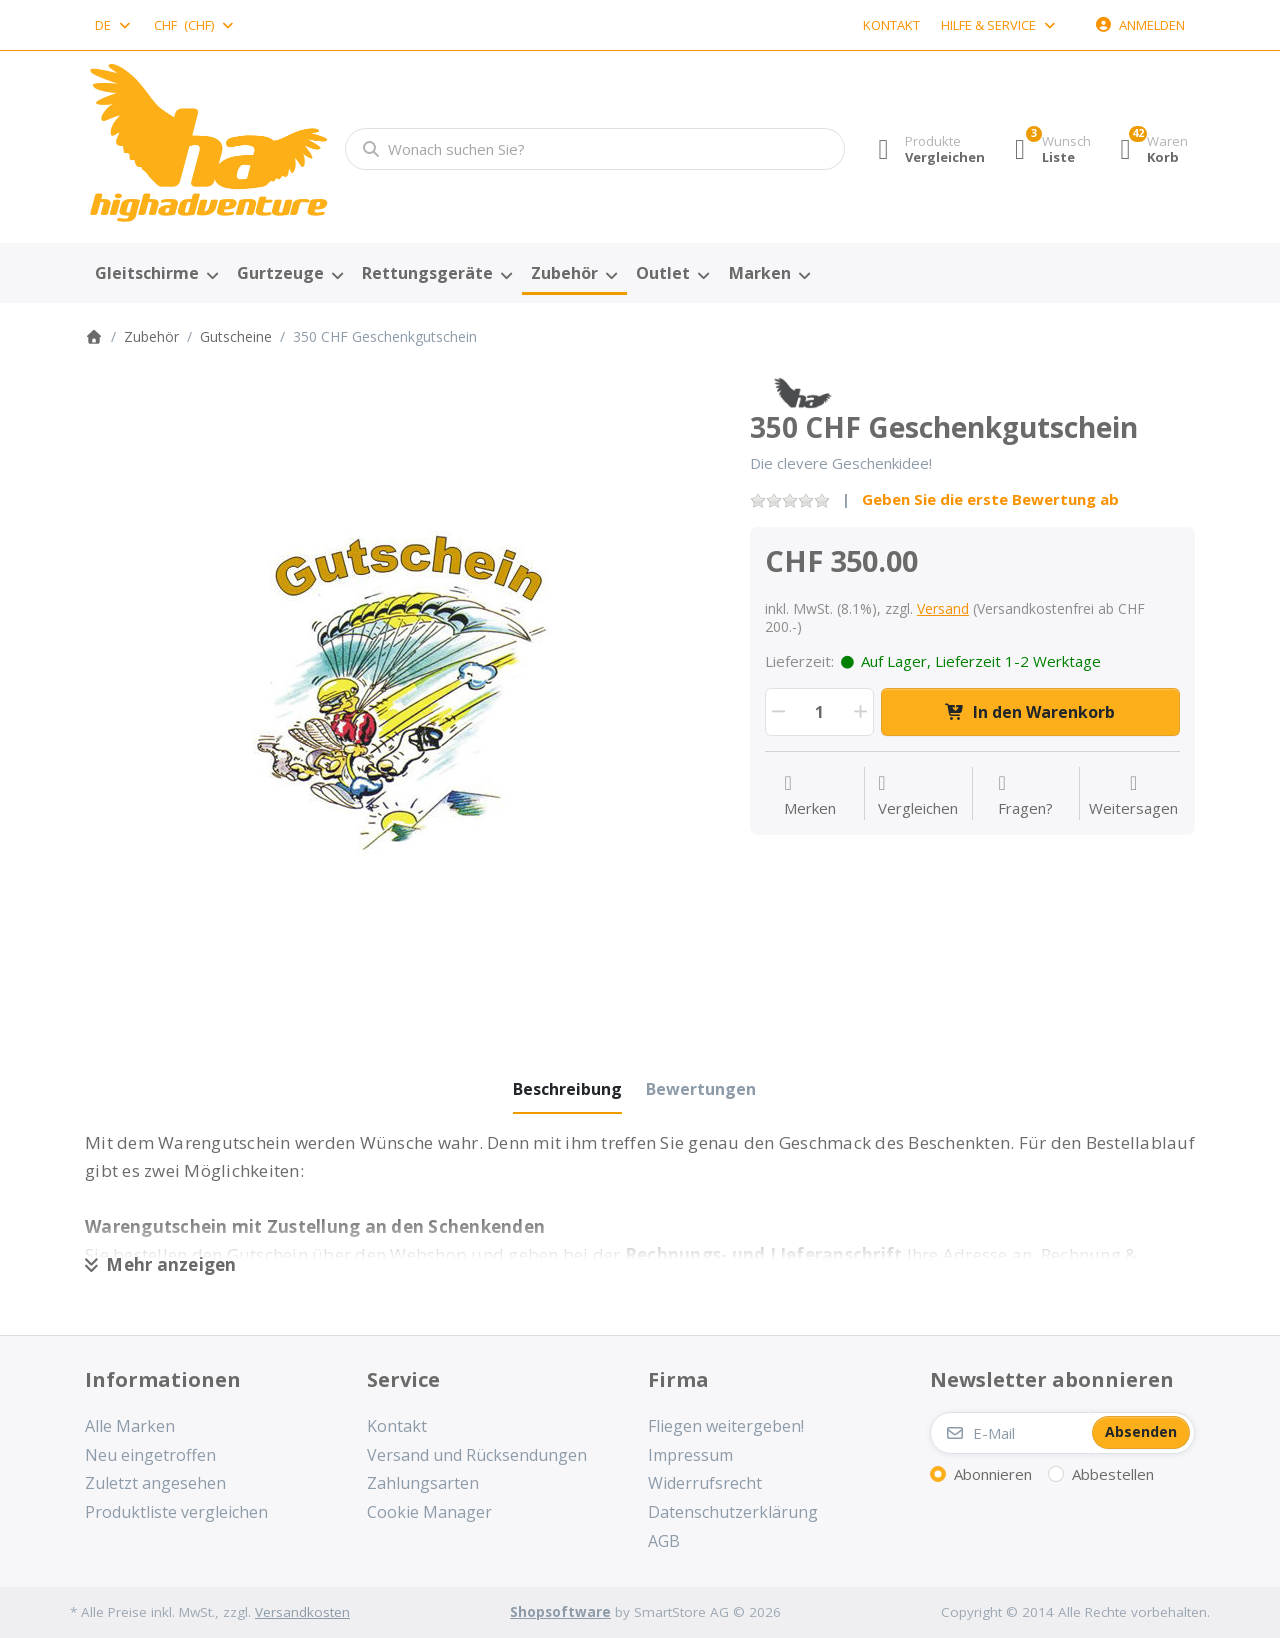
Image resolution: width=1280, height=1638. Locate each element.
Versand (943, 608)
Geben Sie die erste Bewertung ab (990, 499)
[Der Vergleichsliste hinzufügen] (918, 796)
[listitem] (402, 694)
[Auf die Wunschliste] (810, 796)
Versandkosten (302, 1612)
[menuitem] (156, 274)
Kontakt (891, 25)
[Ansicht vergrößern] (402, 694)
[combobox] (114, 25)
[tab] (567, 1089)
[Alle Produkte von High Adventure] (802, 391)
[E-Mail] (1009, 1433)
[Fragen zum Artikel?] (1025, 796)
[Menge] (819, 712)
